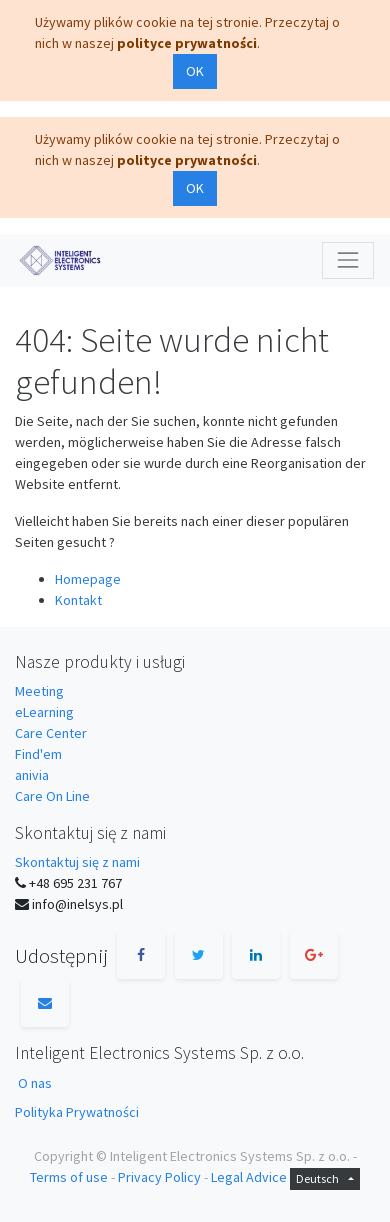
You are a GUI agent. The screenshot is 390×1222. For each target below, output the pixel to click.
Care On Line (52, 796)
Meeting (39, 691)
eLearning (44, 712)
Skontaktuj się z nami (77, 862)
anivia (32, 775)
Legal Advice (249, 1177)
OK (195, 71)
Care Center (51, 733)
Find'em (38, 754)
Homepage (88, 579)
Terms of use (69, 1177)
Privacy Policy (159, 1177)
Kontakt (78, 600)
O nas (35, 1083)
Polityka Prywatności (77, 1112)
